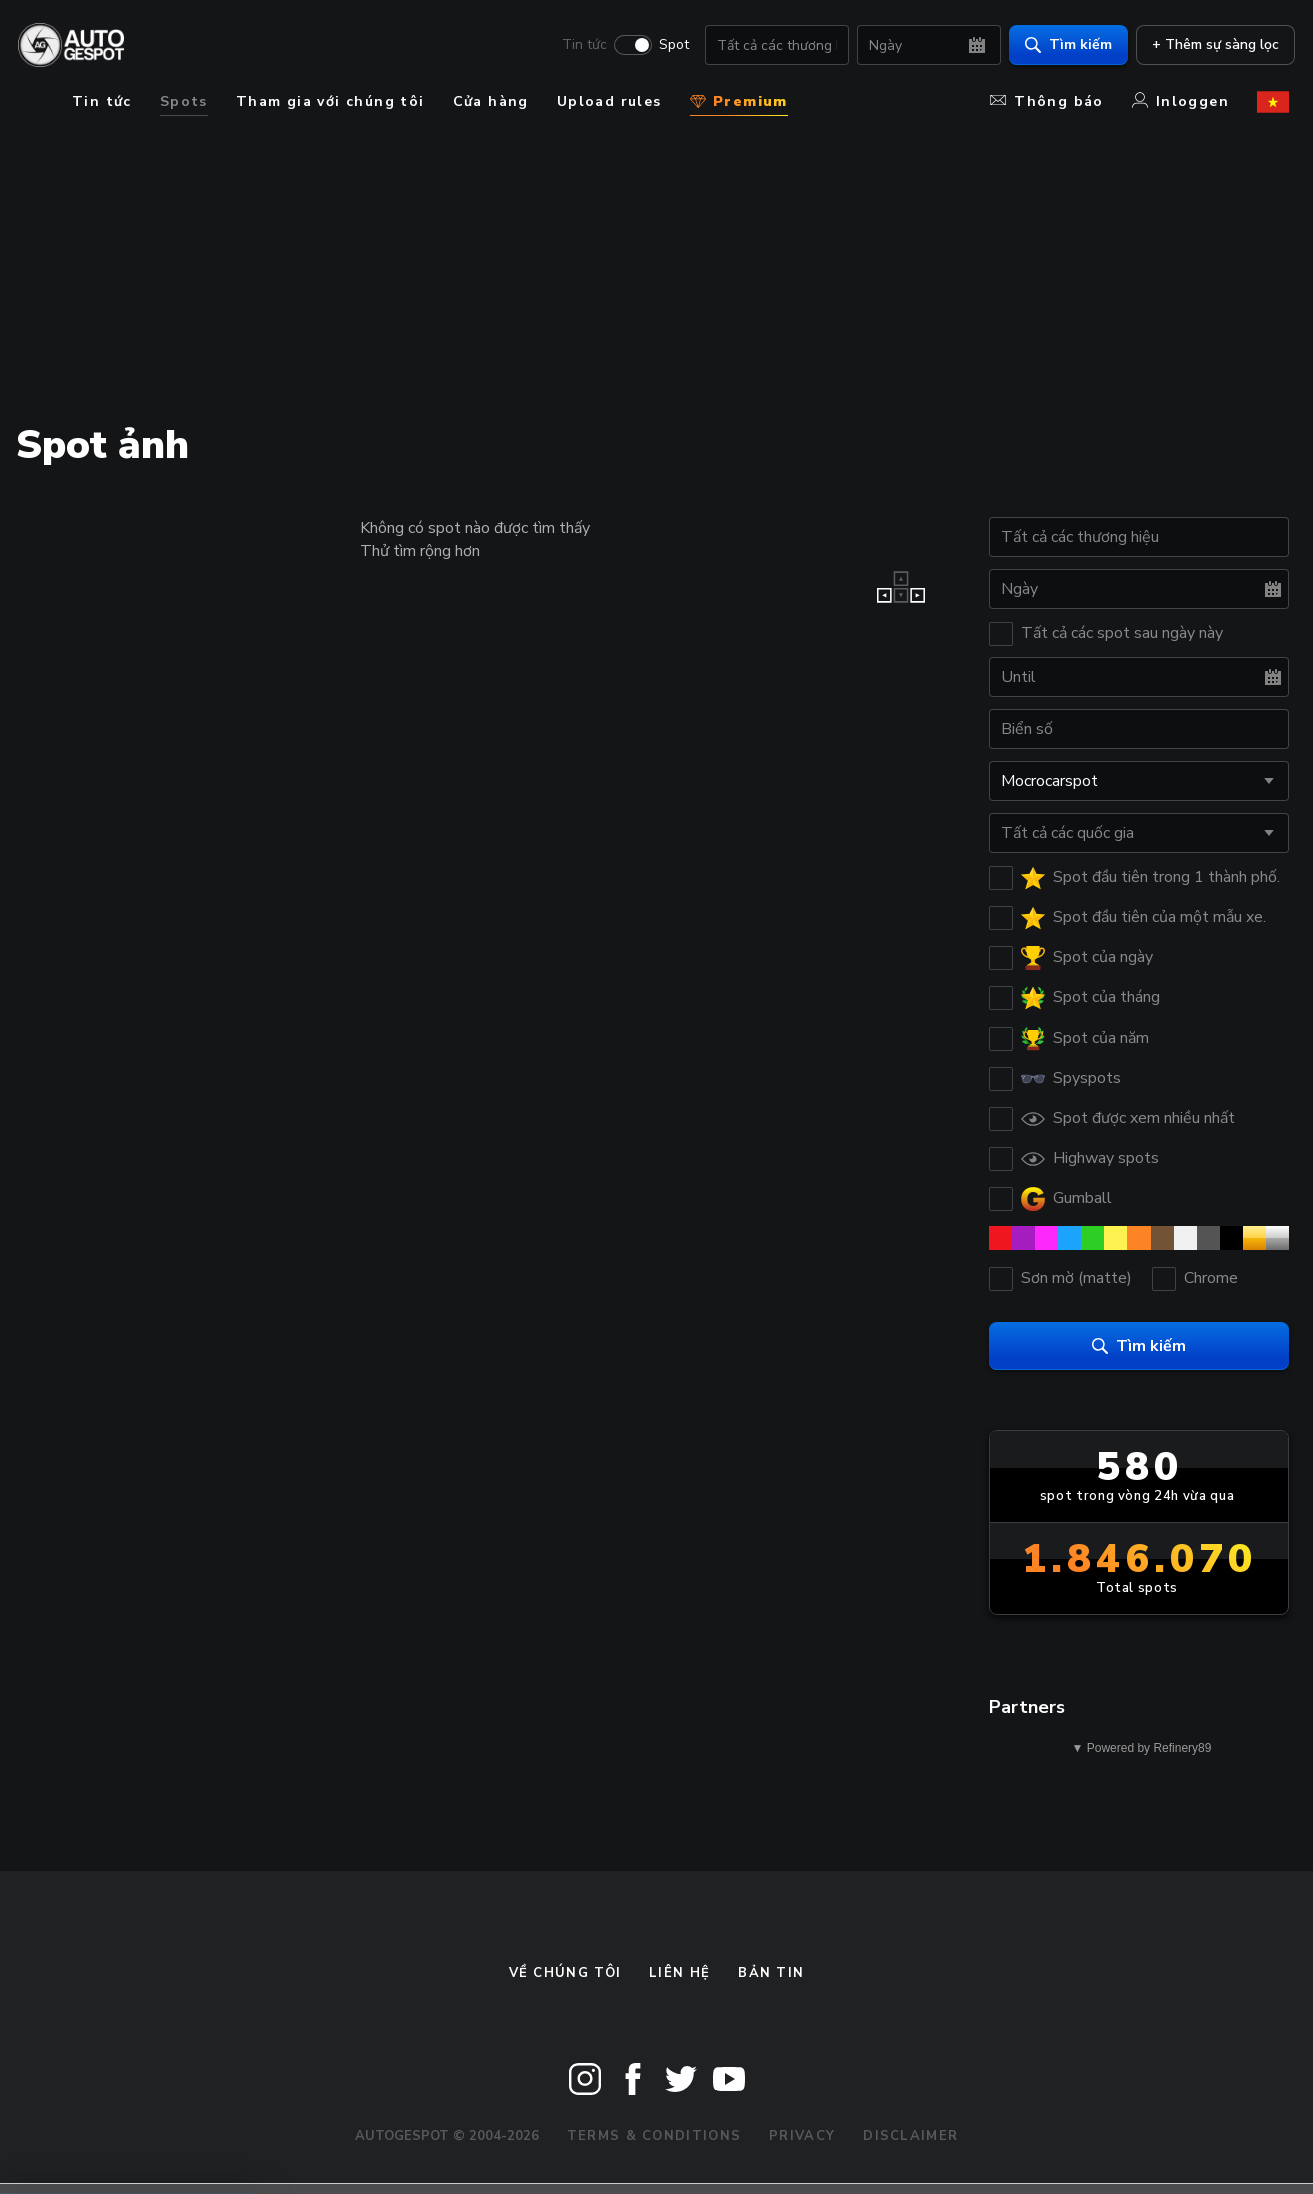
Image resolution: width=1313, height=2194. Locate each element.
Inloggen (1180, 101)
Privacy (802, 2136)
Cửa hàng (491, 101)
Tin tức (578, 46)
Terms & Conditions (654, 2136)
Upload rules (609, 101)
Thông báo (1047, 101)
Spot (668, 46)
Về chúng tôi (565, 1973)
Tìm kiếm (1062, 45)
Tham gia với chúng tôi (330, 101)
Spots (184, 101)
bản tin (771, 1973)
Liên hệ (679, 1973)
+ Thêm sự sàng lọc (1209, 45)
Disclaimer (910, 2136)
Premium (739, 101)
